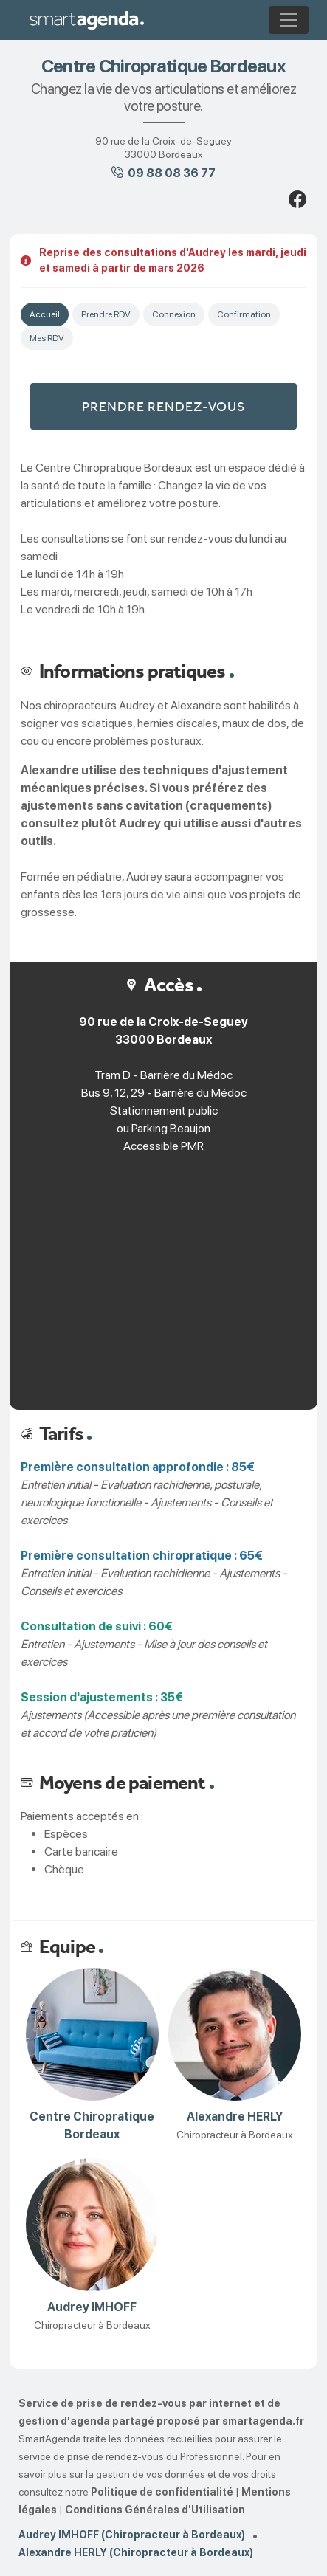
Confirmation (244, 314)
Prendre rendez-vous (163, 406)
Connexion (174, 314)
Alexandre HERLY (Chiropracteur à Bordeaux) (135, 2552)
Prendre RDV (106, 314)
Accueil (45, 314)
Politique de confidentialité (162, 2492)
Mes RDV (47, 338)
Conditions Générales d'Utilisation (155, 2509)
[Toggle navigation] (289, 20)
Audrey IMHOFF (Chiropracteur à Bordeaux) (131, 2535)
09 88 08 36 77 (172, 173)
